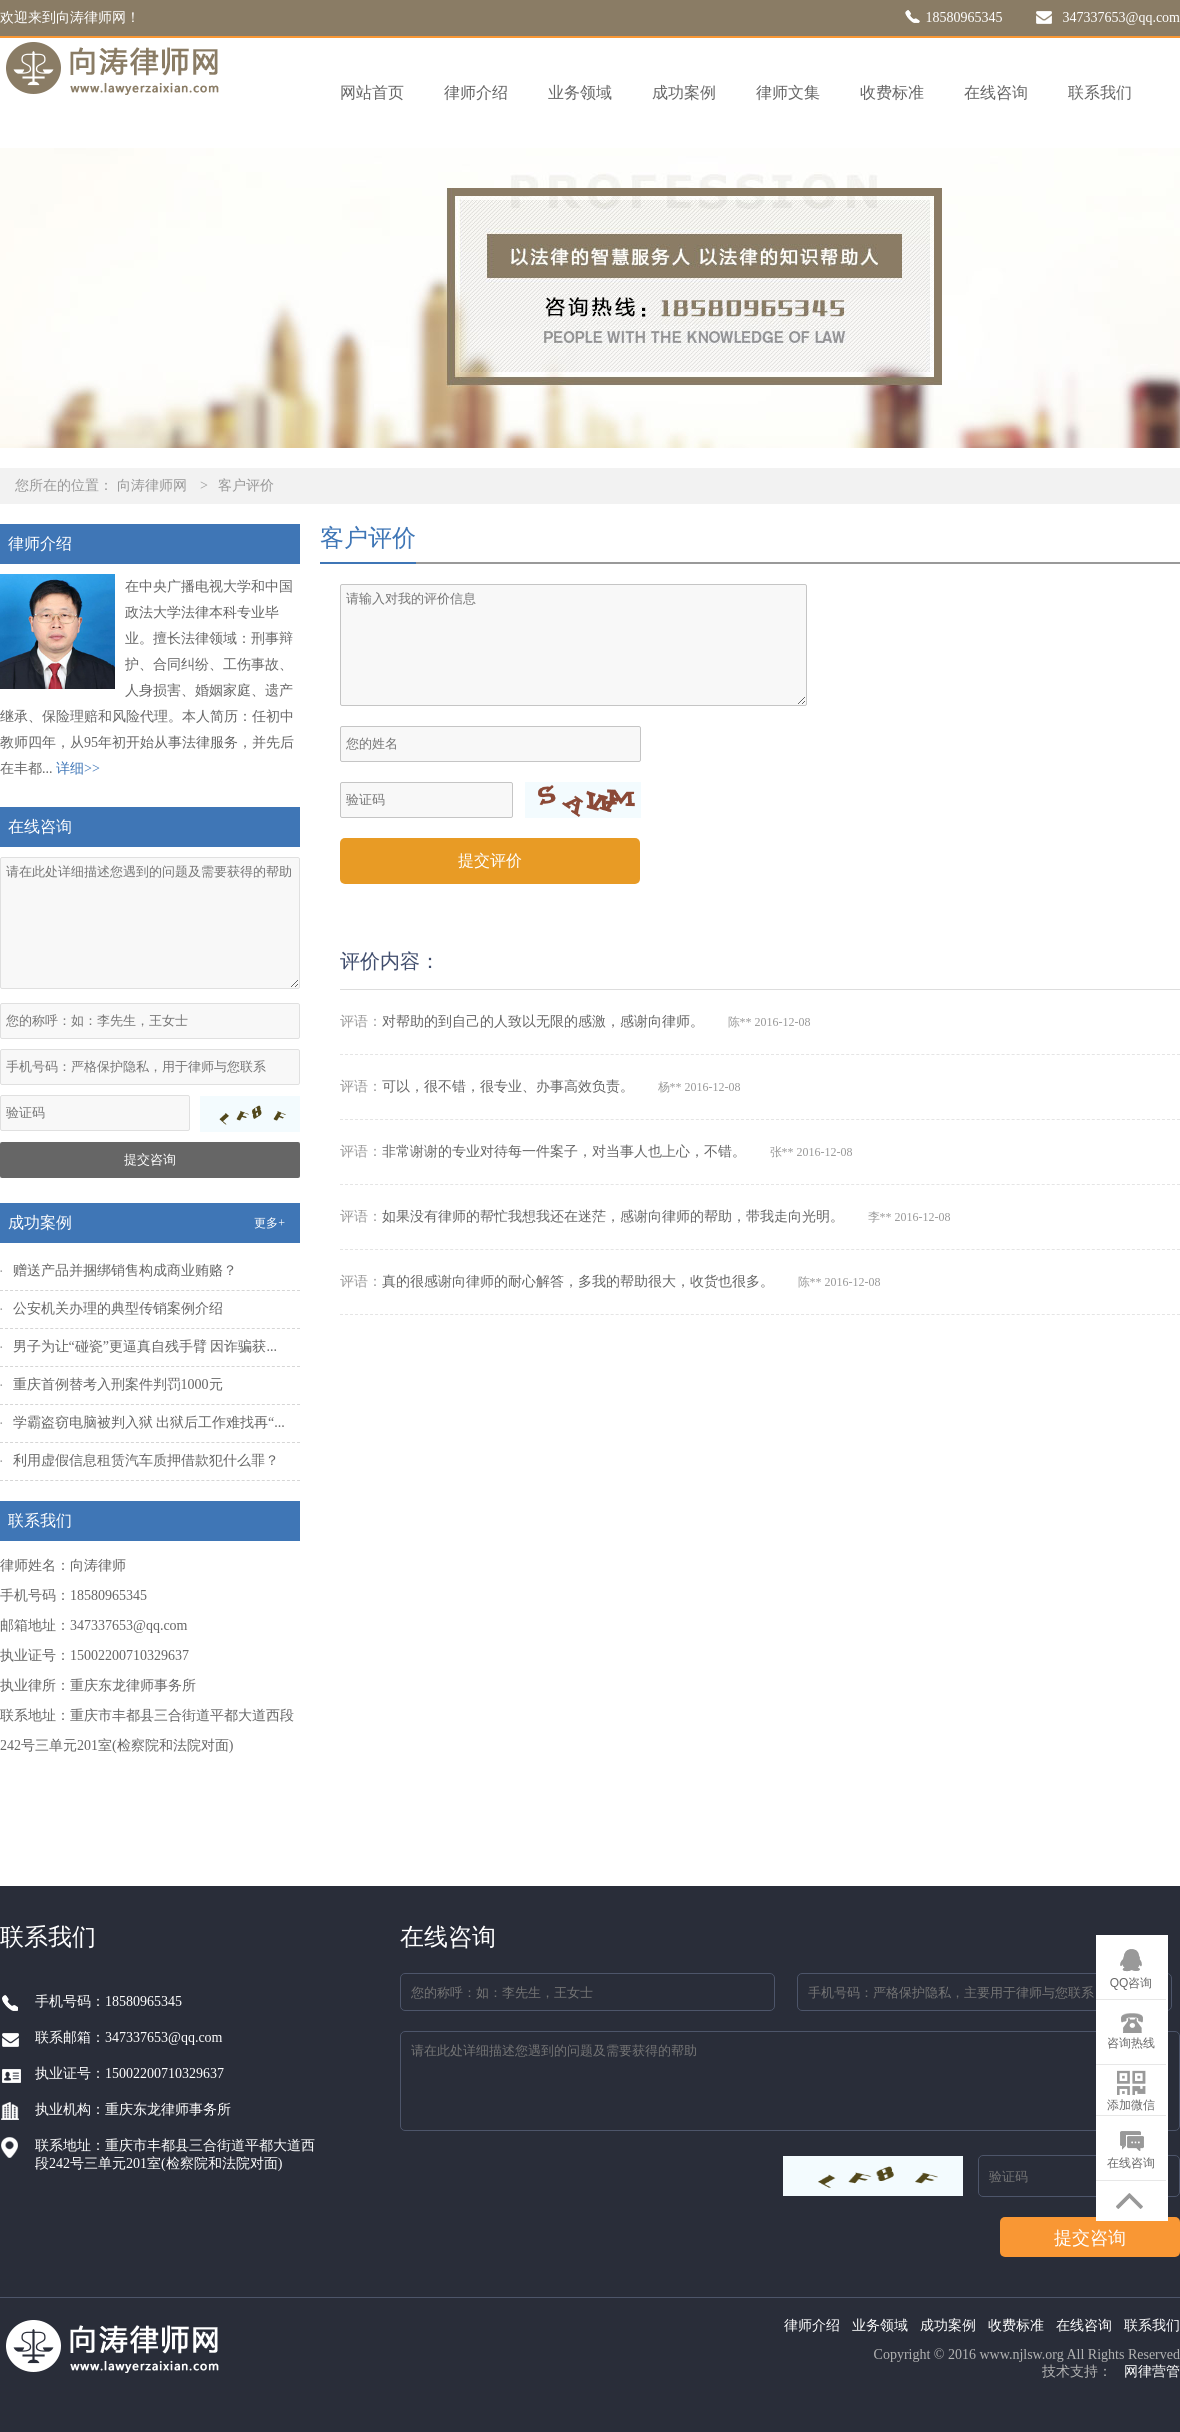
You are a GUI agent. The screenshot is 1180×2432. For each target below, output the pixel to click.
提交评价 (490, 860)
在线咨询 (996, 92)
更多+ (269, 1223)
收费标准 (892, 92)
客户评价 (246, 485)
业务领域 (580, 92)
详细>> (78, 768)
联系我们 (1100, 92)
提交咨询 (150, 1159)
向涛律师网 (152, 485)
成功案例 (684, 92)
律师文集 (788, 92)
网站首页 (372, 92)
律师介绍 (476, 92)
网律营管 (1152, 2371)
